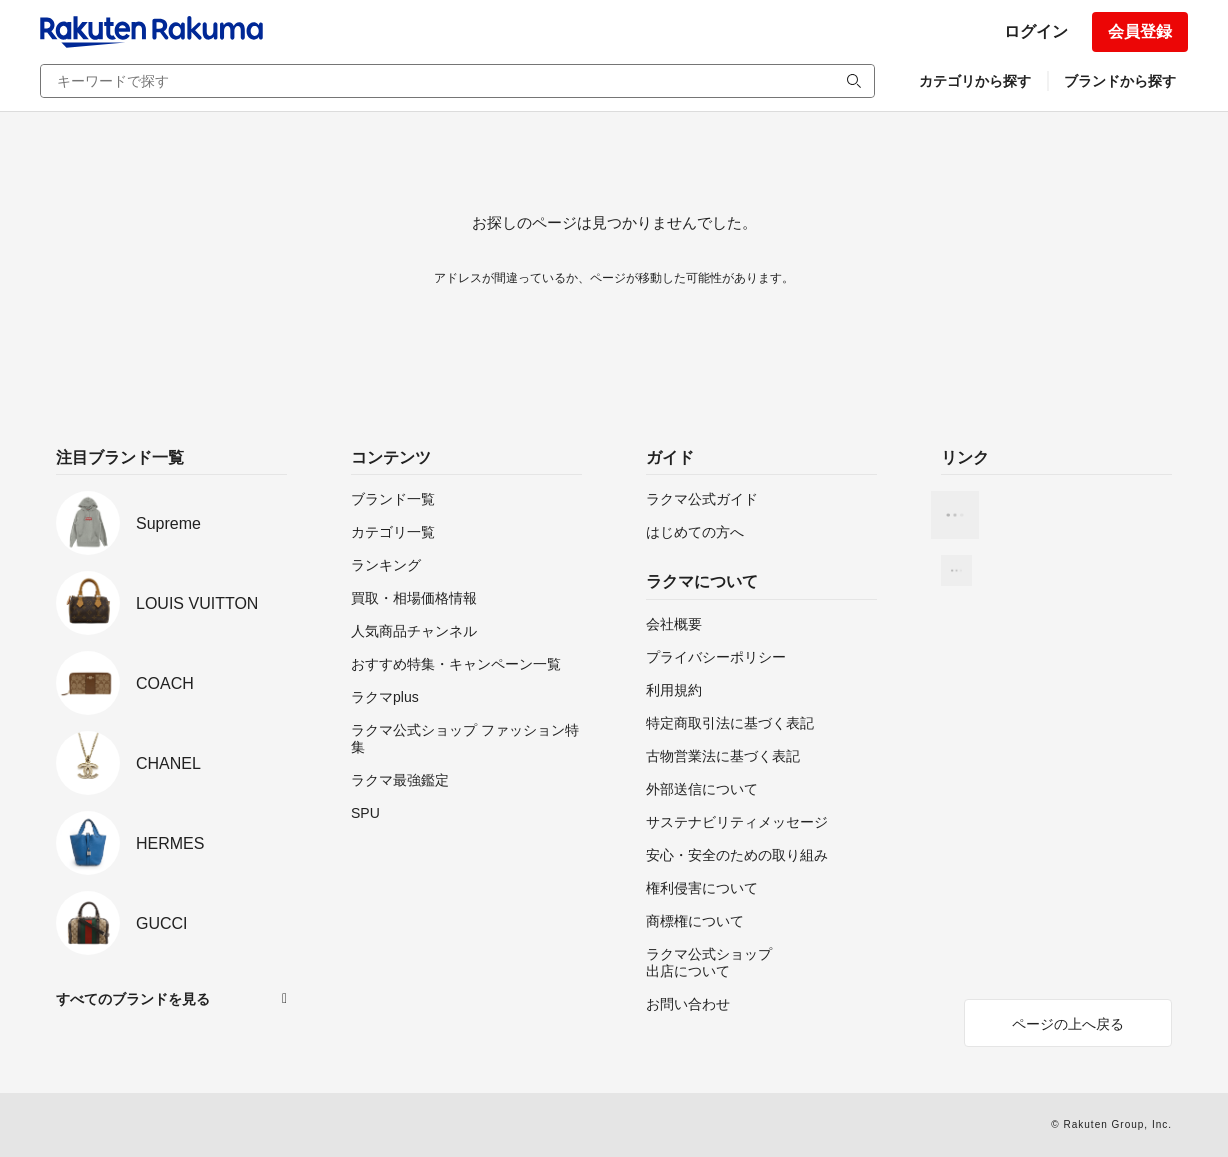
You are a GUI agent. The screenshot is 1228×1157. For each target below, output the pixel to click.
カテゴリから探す (975, 81)
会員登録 (1140, 31)
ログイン (1036, 31)
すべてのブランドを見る (133, 999)
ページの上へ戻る (1068, 1024)
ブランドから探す (1120, 81)
